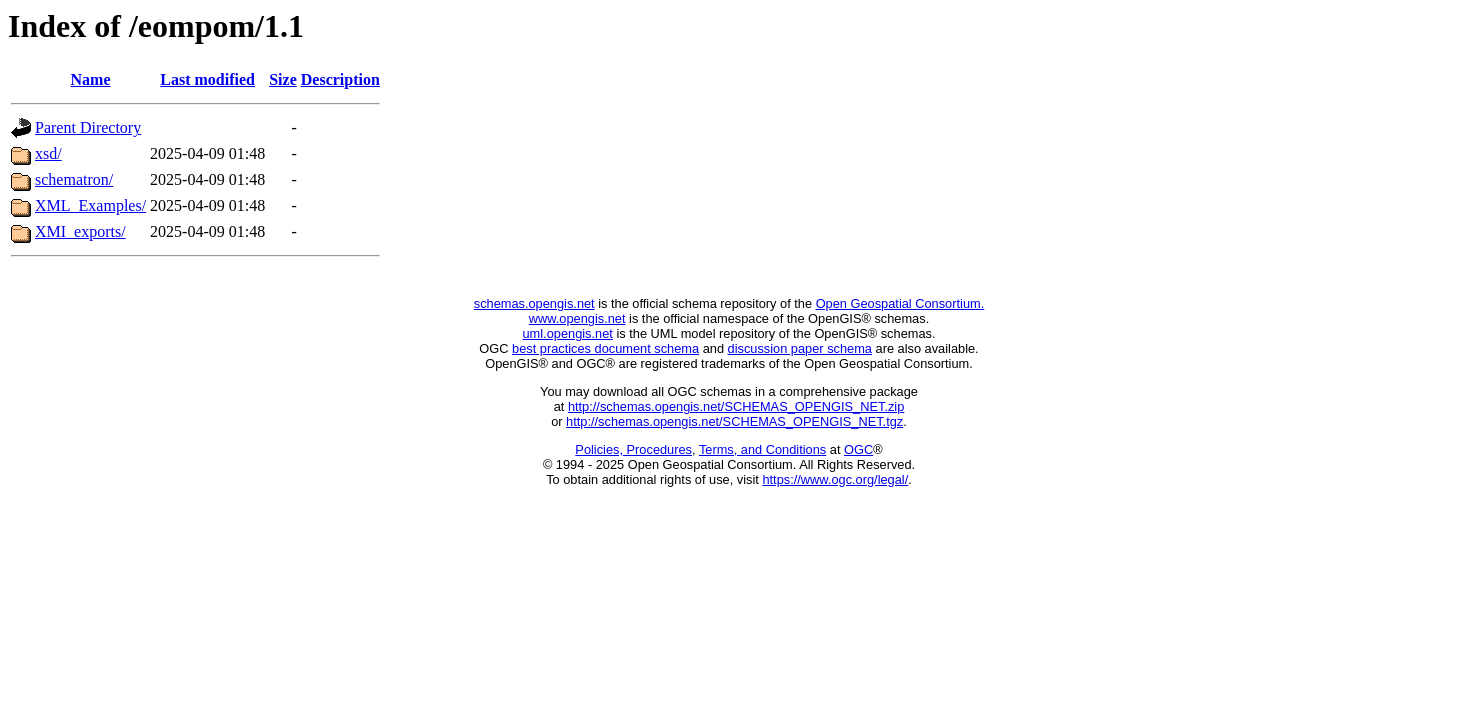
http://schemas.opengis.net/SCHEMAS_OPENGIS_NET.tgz (734, 421)
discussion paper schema (800, 348)
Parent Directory (88, 127)
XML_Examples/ (90, 205)
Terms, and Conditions (762, 449)
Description (340, 79)
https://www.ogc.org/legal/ (835, 479)
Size (283, 79)
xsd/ (48, 153)
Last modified (207, 79)
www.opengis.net (577, 318)
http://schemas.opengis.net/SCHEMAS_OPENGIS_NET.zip (736, 406)
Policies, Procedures (633, 449)
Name (91, 79)
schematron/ (74, 179)
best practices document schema (605, 348)
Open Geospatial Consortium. (900, 303)
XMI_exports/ (80, 231)
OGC (858, 449)
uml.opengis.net (568, 333)
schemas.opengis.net (534, 303)
